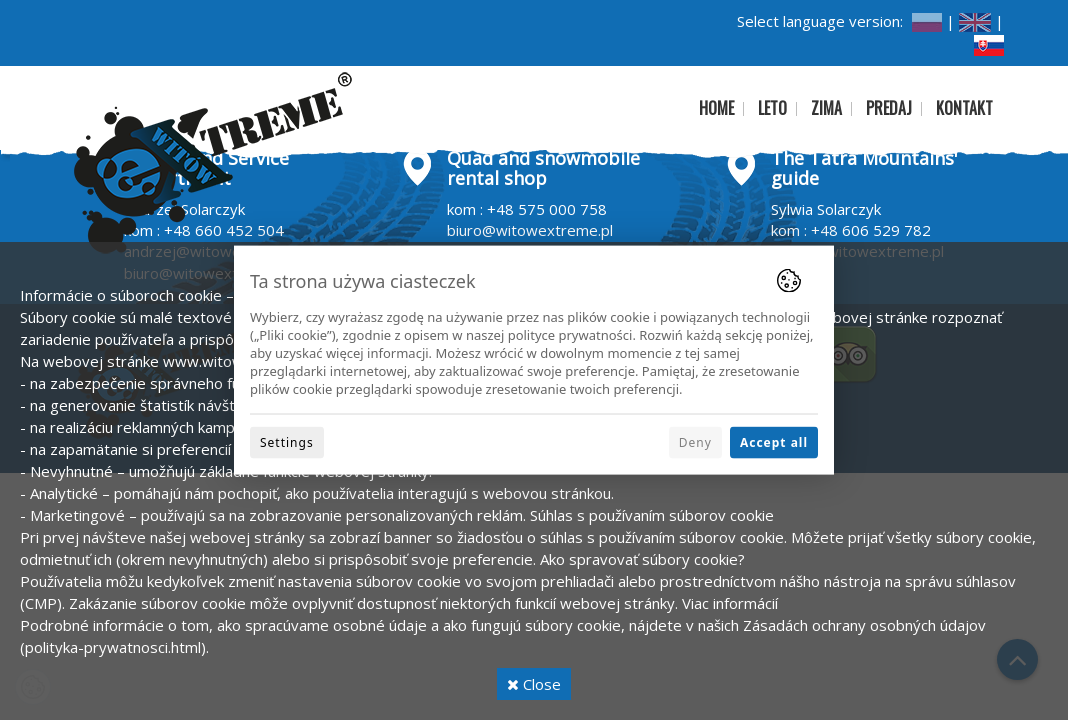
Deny (695, 441)
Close (534, 684)
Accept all (774, 441)
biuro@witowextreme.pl (530, 230)
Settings (287, 441)
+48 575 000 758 (547, 209)
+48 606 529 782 (871, 230)
